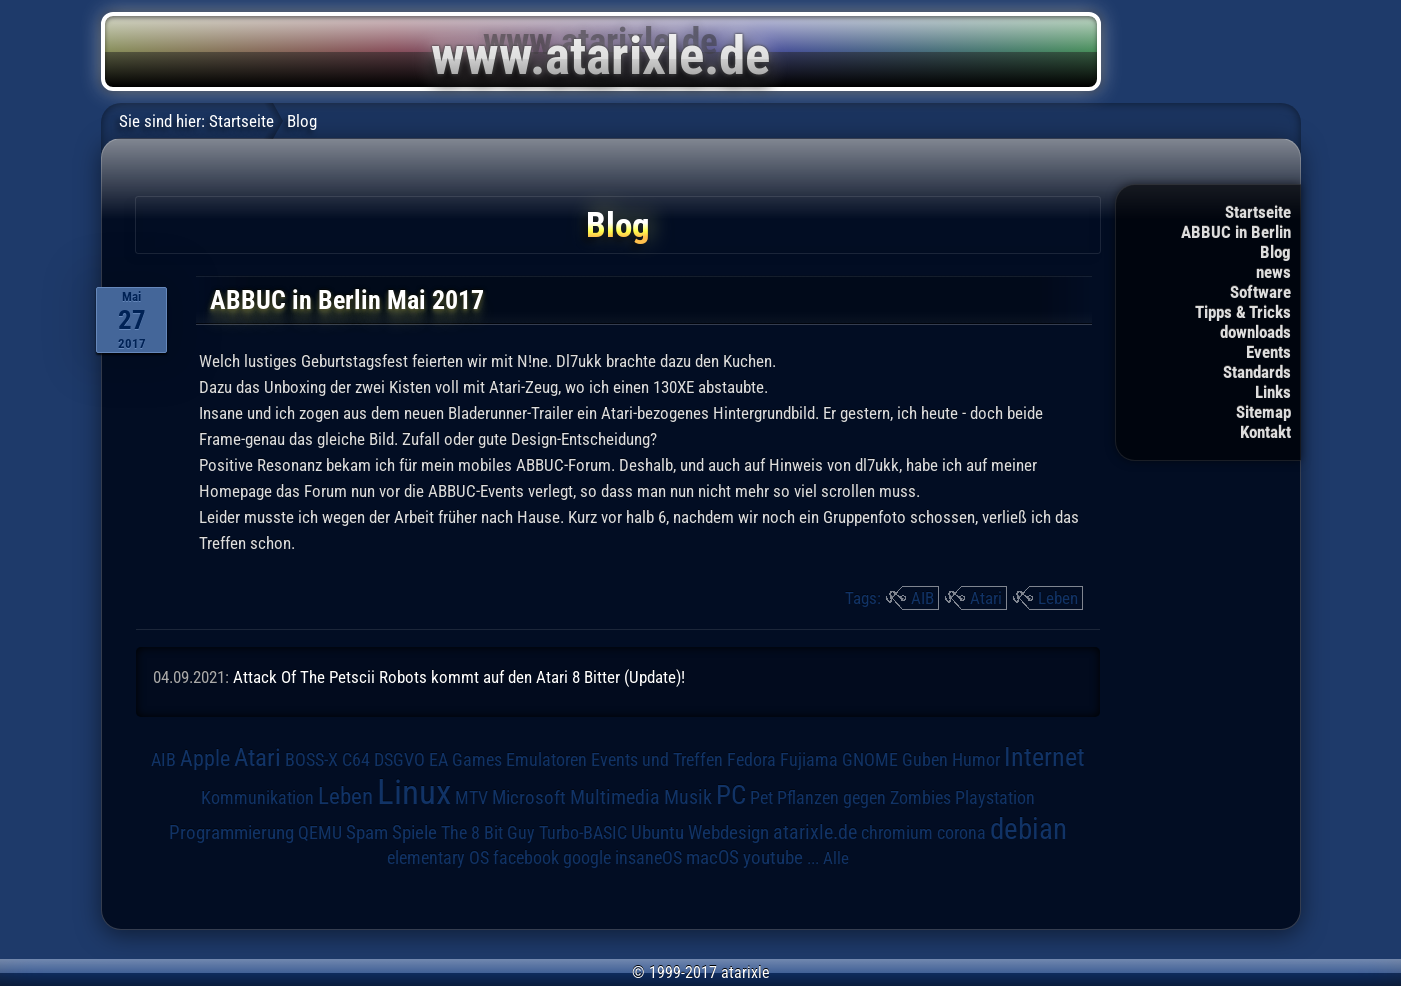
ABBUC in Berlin (1236, 232)
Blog (1275, 252)
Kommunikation (257, 797)
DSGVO (399, 760)
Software (1260, 292)
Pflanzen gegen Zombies (864, 798)
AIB (922, 598)
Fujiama (809, 759)
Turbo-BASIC (583, 832)
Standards (1257, 372)
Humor (976, 760)
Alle (836, 858)
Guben (925, 760)
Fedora (751, 759)
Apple (205, 758)
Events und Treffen (657, 760)
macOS (712, 858)
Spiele (414, 832)
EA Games (465, 760)
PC (731, 795)
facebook (526, 858)
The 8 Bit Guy (488, 832)
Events (1268, 352)
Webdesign (728, 833)
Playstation (995, 798)
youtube (773, 857)
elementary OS (438, 857)
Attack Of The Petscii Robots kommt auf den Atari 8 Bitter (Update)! (459, 677)
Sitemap (1263, 412)
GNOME (870, 759)
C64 (356, 760)
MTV (471, 797)
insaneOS (648, 858)
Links (1273, 392)
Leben (1058, 598)
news (1273, 272)
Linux (414, 792)
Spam (367, 833)
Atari (986, 598)
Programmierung (231, 832)
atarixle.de (815, 832)
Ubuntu (657, 833)
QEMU (320, 833)
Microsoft (529, 797)
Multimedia (615, 797)
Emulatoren (546, 759)
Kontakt (1265, 432)
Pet (761, 798)
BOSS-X (311, 760)
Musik (688, 797)
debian (1028, 829)
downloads (1255, 332)
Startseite (1258, 212)
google (587, 858)
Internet (1044, 757)
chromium (897, 833)
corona (961, 833)
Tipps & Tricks (1243, 312)
